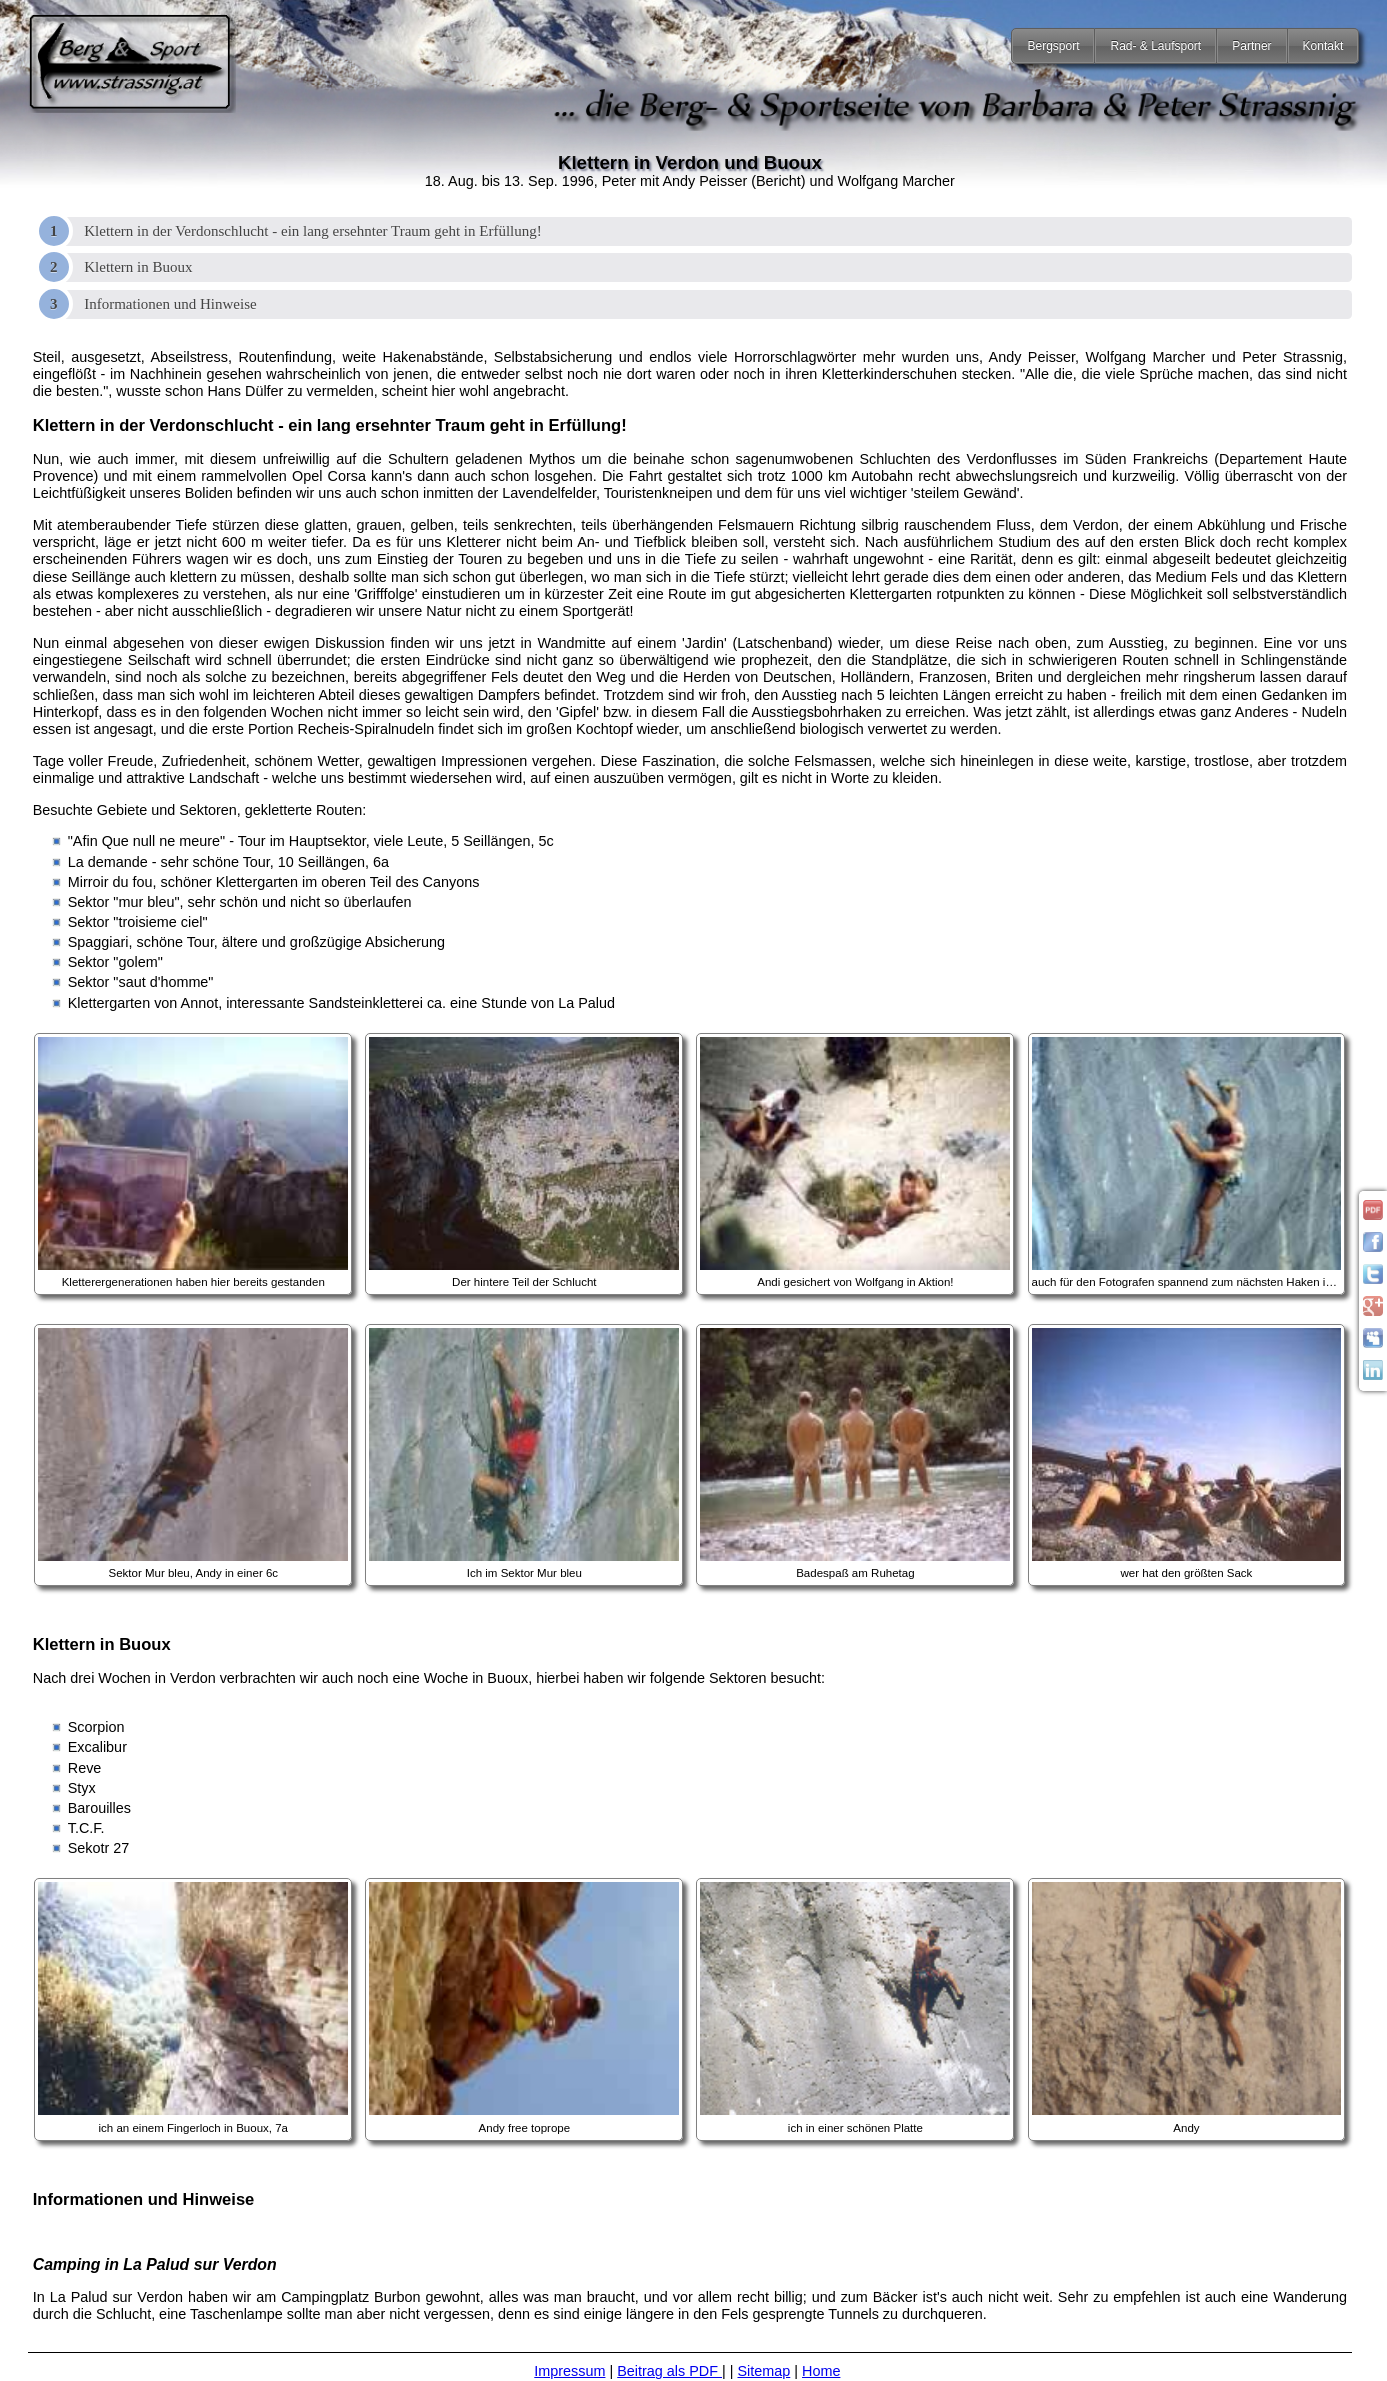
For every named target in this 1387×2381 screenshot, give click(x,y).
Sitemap (763, 2371)
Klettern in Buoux (138, 267)
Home (821, 2371)
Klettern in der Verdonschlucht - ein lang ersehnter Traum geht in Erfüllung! (313, 231)
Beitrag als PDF (669, 2371)
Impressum (569, 2371)
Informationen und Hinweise (170, 304)
